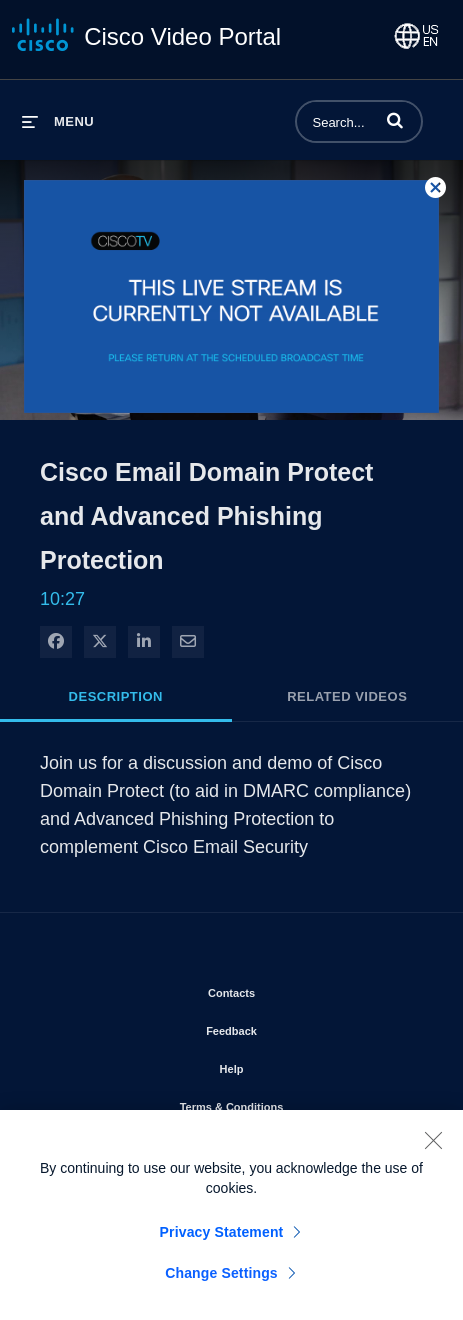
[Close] (433, 1146)
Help (289, 1065)
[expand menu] (58, 121)
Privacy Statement (222, 1238)
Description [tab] (116, 696)
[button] (395, 120)
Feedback (288, 1027)
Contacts (288, 989)
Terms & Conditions (289, 1103)
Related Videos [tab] (347, 696)
